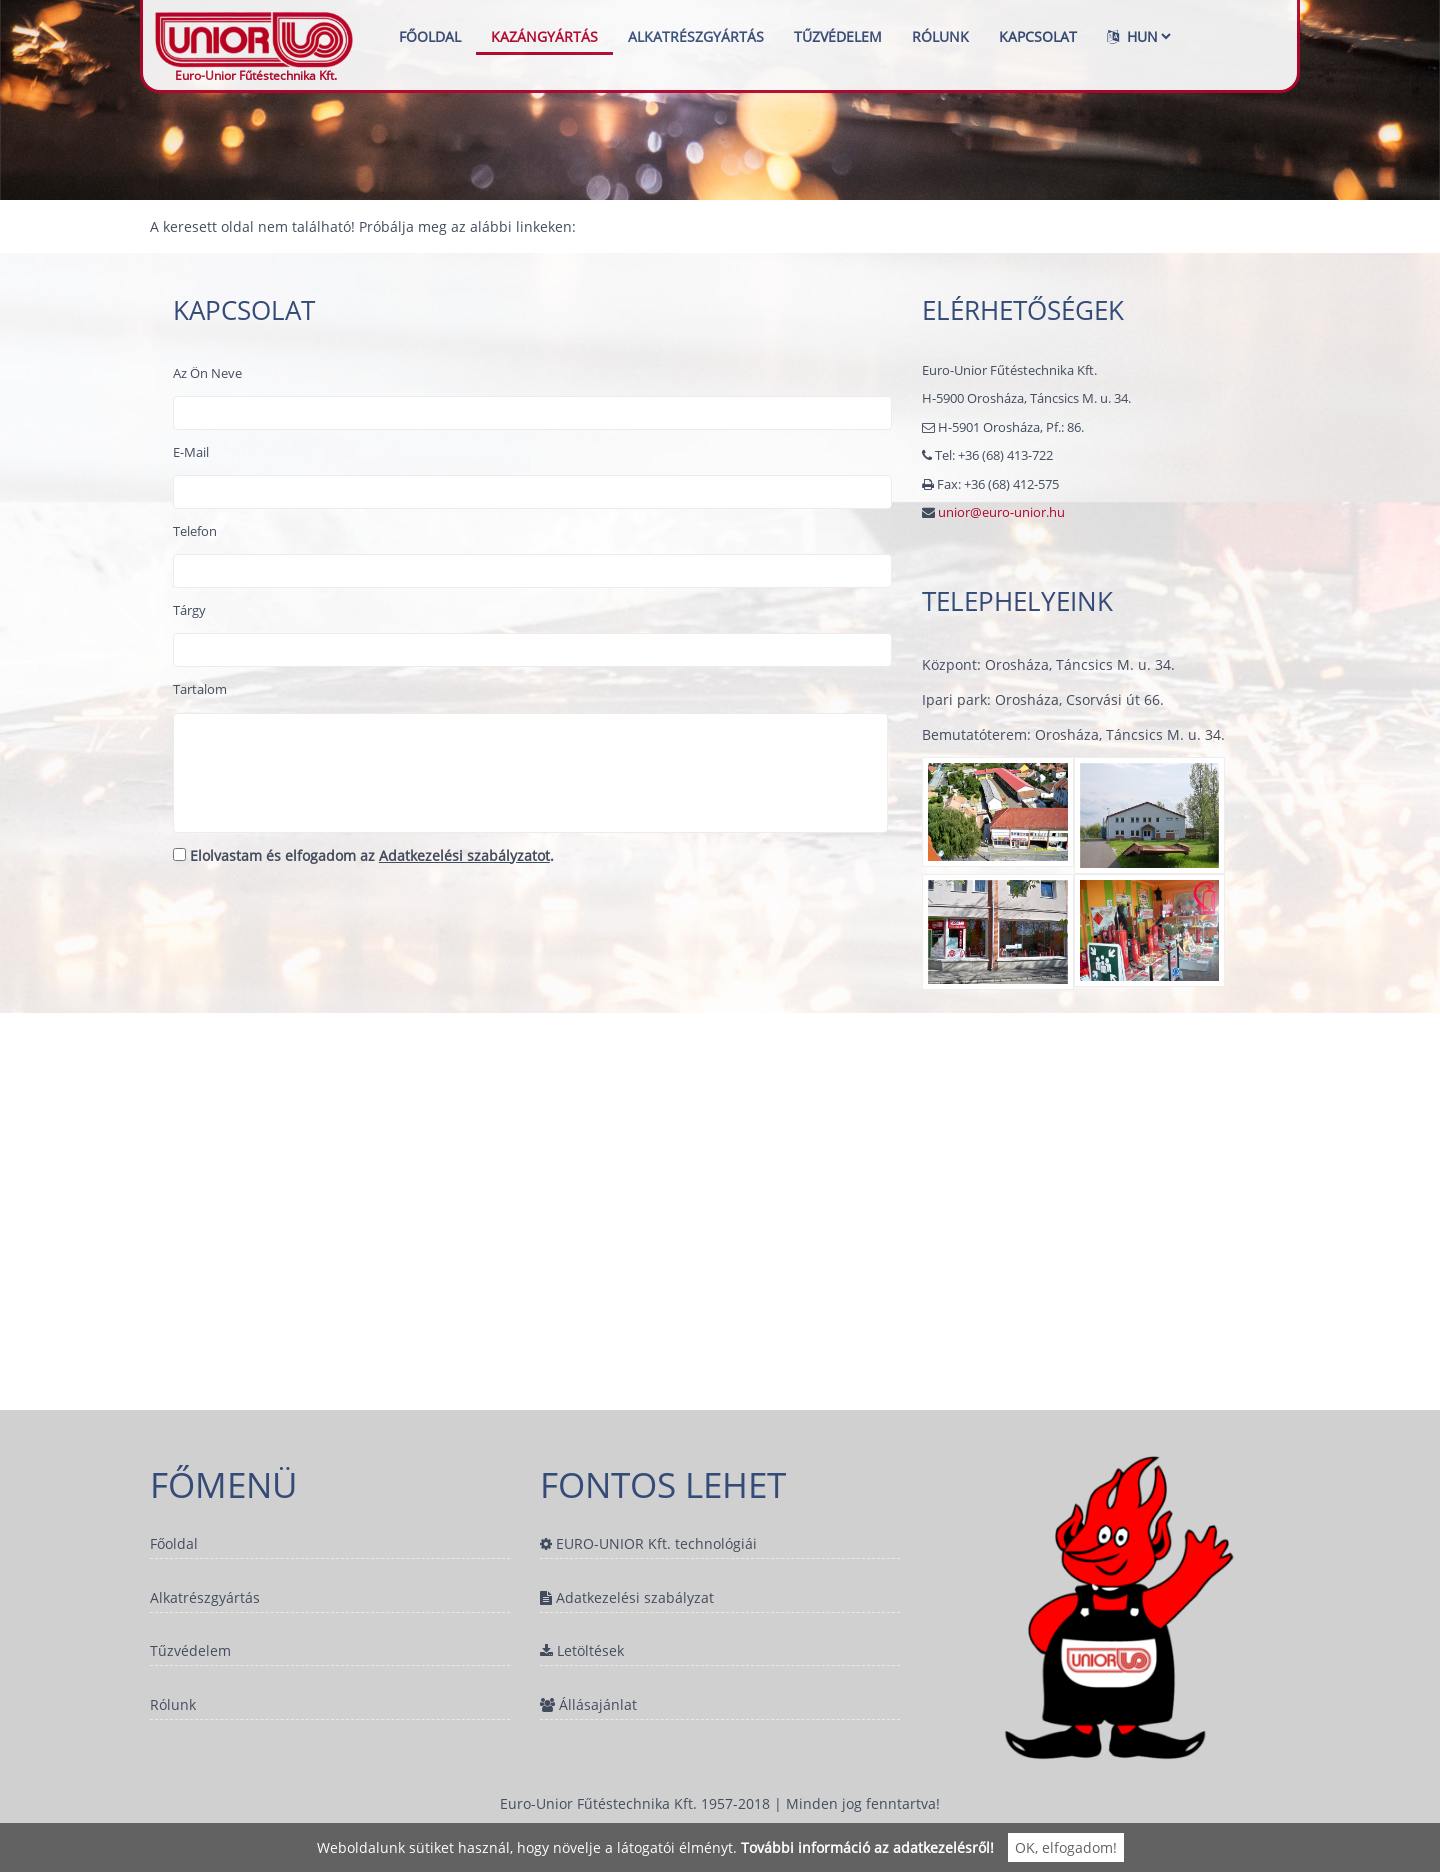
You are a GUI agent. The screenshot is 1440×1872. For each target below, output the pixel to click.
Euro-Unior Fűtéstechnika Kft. (256, 36)
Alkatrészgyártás (696, 36)
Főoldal (430, 36)
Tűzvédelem (838, 36)
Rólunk (940, 36)
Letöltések (582, 1653)
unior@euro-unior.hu (1001, 512)
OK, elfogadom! (1066, 1847)
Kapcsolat (1038, 36)
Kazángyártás (544, 36)
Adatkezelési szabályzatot (464, 855)
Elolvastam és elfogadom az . (363, 855)
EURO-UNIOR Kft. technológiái (648, 1543)
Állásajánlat (588, 1707)
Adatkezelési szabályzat (627, 1598)
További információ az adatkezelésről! (867, 1847)
